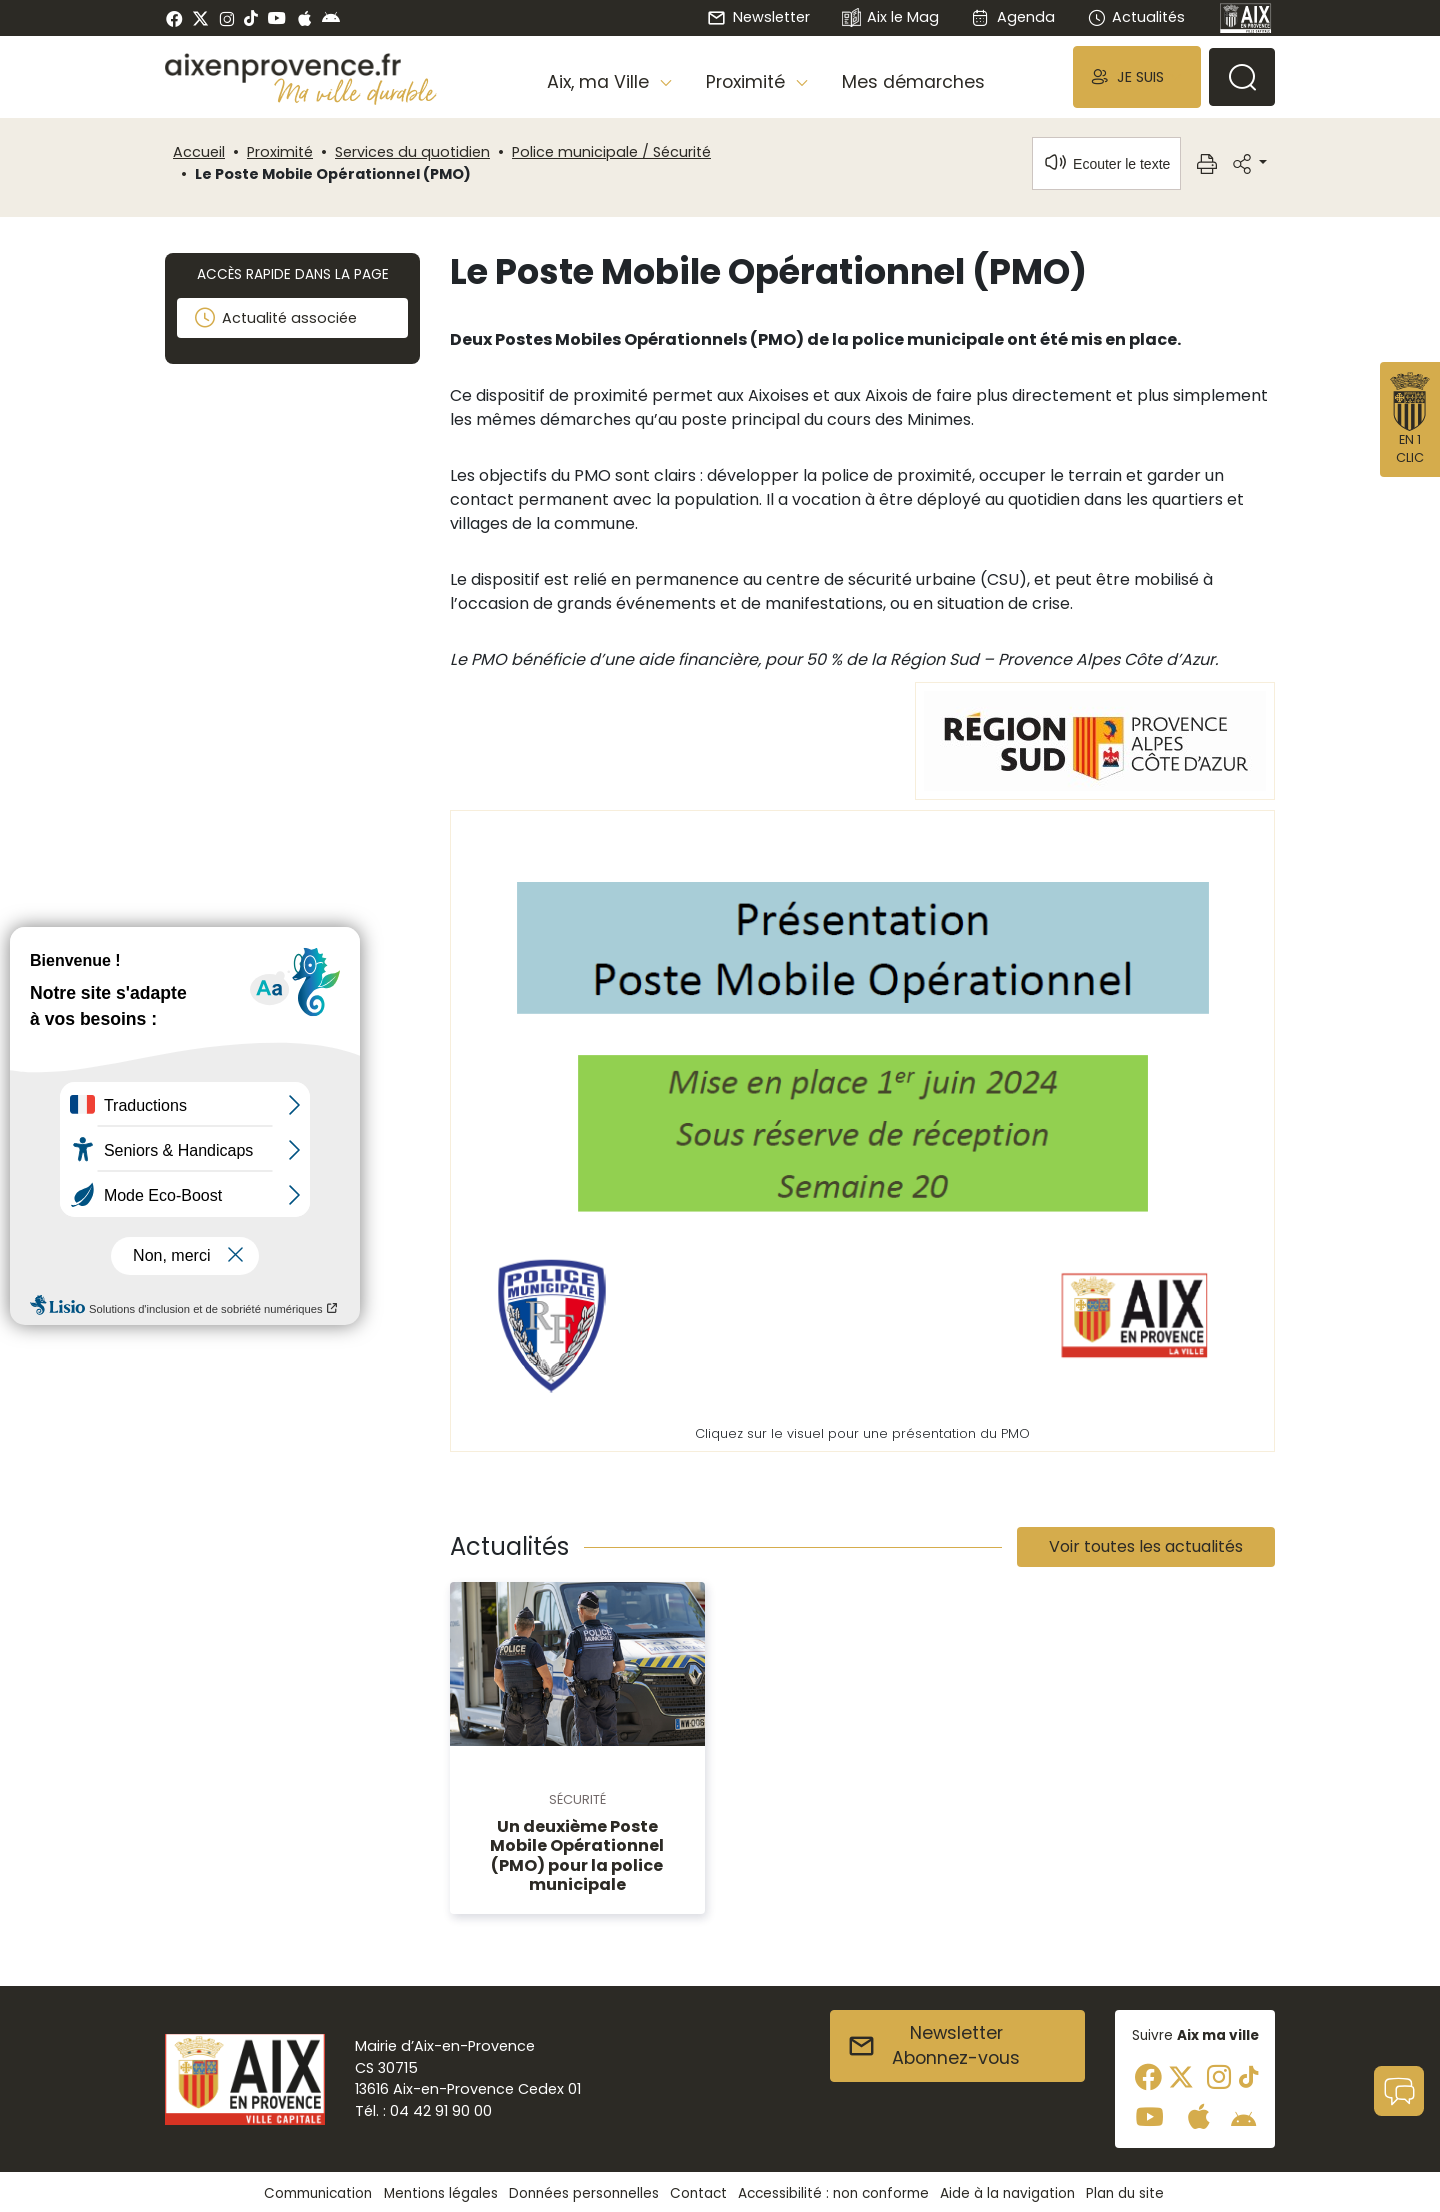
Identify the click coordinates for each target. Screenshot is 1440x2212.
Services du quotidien (412, 152)
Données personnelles (584, 2193)
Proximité (280, 152)
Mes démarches (913, 82)
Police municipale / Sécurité (611, 152)
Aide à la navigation (1007, 2193)
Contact (698, 2193)
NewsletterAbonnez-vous (933, 2046)
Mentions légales (441, 2193)
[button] (1137, 76)
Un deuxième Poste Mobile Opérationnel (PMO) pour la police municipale (577, 1855)
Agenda (1012, 17)
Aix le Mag (890, 18)
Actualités (1136, 17)
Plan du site (1125, 2193)
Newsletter (758, 17)
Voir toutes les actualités (1146, 1546)
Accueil (199, 152)
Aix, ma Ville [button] (600, 82)
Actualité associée (275, 318)
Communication (318, 2193)
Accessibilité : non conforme (833, 2193)
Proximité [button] (748, 82)
